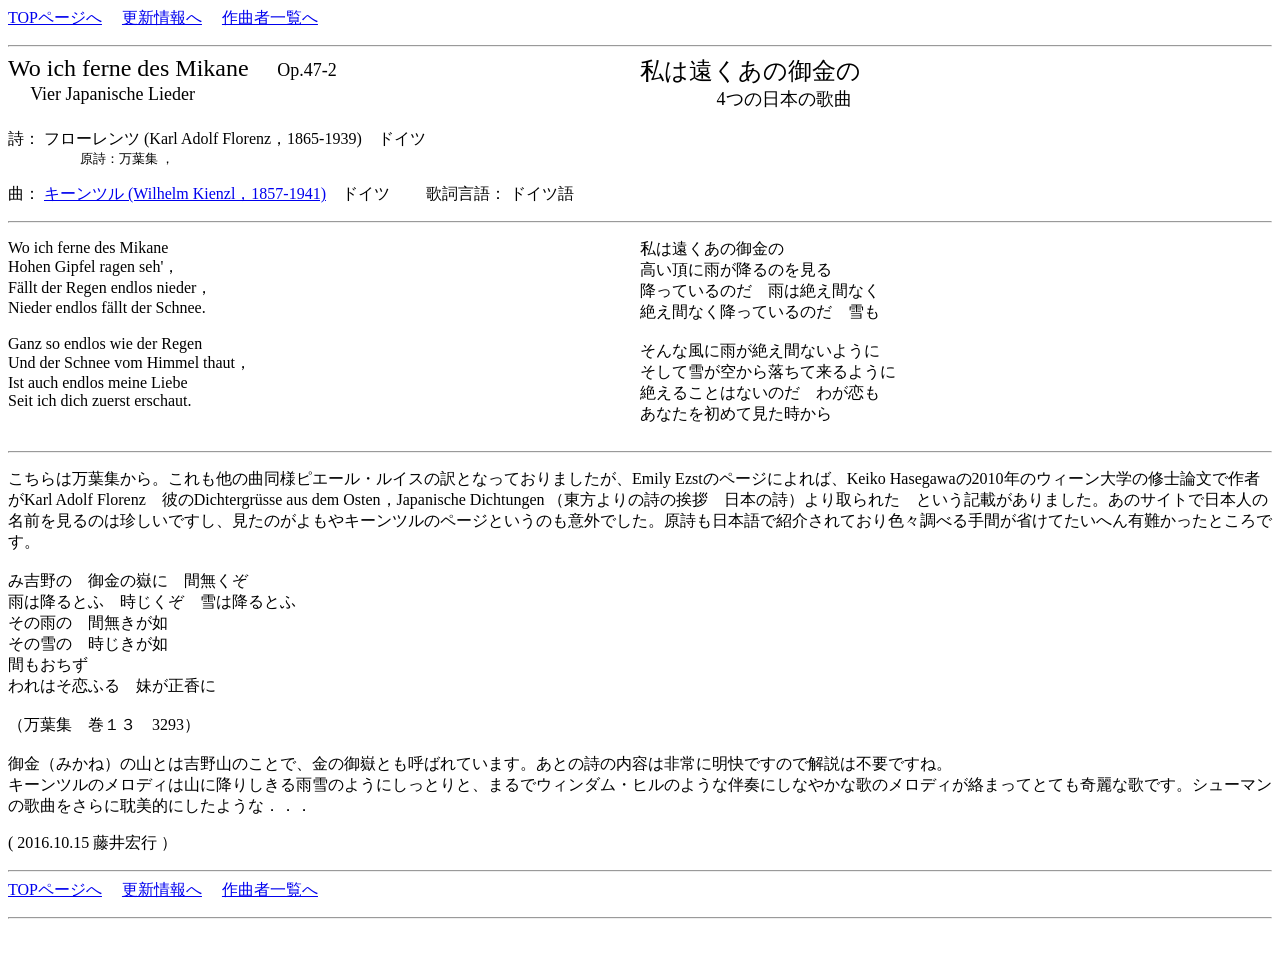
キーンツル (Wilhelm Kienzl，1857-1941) (185, 193)
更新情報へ (162, 17)
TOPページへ (55, 17)
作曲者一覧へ (270, 17)
